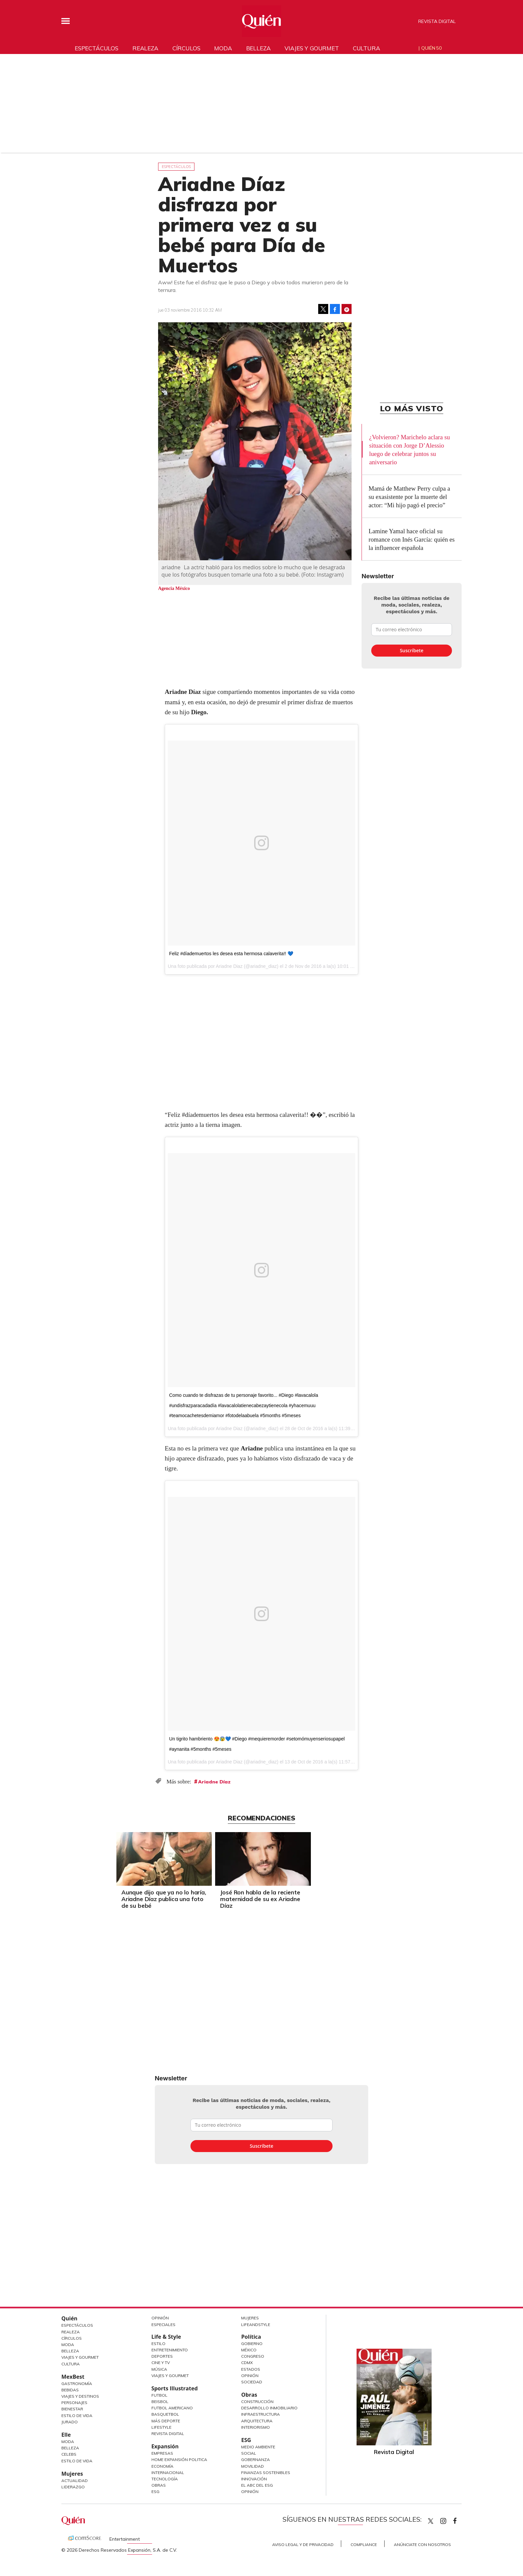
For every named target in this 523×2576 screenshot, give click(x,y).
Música (159, 2369)
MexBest (72, 2376)
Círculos (186, 48)
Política (251, 2336)
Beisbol (159, 2401)
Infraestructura (260, 2414)
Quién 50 (431, 48)
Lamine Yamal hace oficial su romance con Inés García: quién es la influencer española (412, 539)
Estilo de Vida (76, 2415)
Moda (223, 48)
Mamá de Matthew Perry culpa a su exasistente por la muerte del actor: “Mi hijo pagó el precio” (409, 497)
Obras (158, 2485)
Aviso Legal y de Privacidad (303, 2544)
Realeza (145, 48)
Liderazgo (73, 2486)
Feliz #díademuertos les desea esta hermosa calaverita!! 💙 (231, 953)
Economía (162, 2466)
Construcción (257, 2401)
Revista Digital (437, 21)
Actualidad (74, 2480)
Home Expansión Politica (179, 2459)
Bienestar (72, 2408)
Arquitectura (257, 2420)
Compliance (364, 2544)
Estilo (158, 2343)
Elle (66, 2434)
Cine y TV (160, 2362)
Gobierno (252, 2343)
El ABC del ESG (257, 2485)
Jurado (69, 2421)
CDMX (247, 2362)
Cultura (366, 48)
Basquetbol (165, 2414)
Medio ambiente (258, 2446)
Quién (69, 2318)
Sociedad (251, 2381)
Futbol (159, 2395)
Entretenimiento (169, 2349)
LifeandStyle (255, 2324)
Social (248, 2453)
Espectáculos (96, 48)
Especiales (163, 2324)
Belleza (258, 48)
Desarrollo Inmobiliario (269, 2407)
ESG (155, 2491)
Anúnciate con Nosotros (422, 2544)
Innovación (254, 2478)
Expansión (165, 2446)
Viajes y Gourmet (80, 2357)
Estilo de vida (76, 2460)
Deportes (162, 2356)
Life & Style (166, 2336)
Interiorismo (255, 2427)
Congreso (252, 2356)
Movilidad (252, 2466)
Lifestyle (161, 2427)
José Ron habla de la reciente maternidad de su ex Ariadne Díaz (308, 1899)
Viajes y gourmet (312, 48)
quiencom (449, 2519)
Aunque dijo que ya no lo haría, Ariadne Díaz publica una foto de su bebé (211, 1899)
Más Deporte (165, 2420)
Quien (431, 2521)
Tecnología (164, 2478)
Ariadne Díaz (214, 1782)
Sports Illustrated (174, 2388)
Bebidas (70, 2389)
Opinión (160, 2317)
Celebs (68, 2454)
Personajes (74, 2402)
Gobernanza (255, 2459)
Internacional (167, 2472)
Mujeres (72, 2473)
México (248, 2349)
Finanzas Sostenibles (265, 2472)
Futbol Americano (172, 2407)
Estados (250, 2369)
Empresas (162, 2453)
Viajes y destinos (80, 2396)
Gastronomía (76, 2383)
